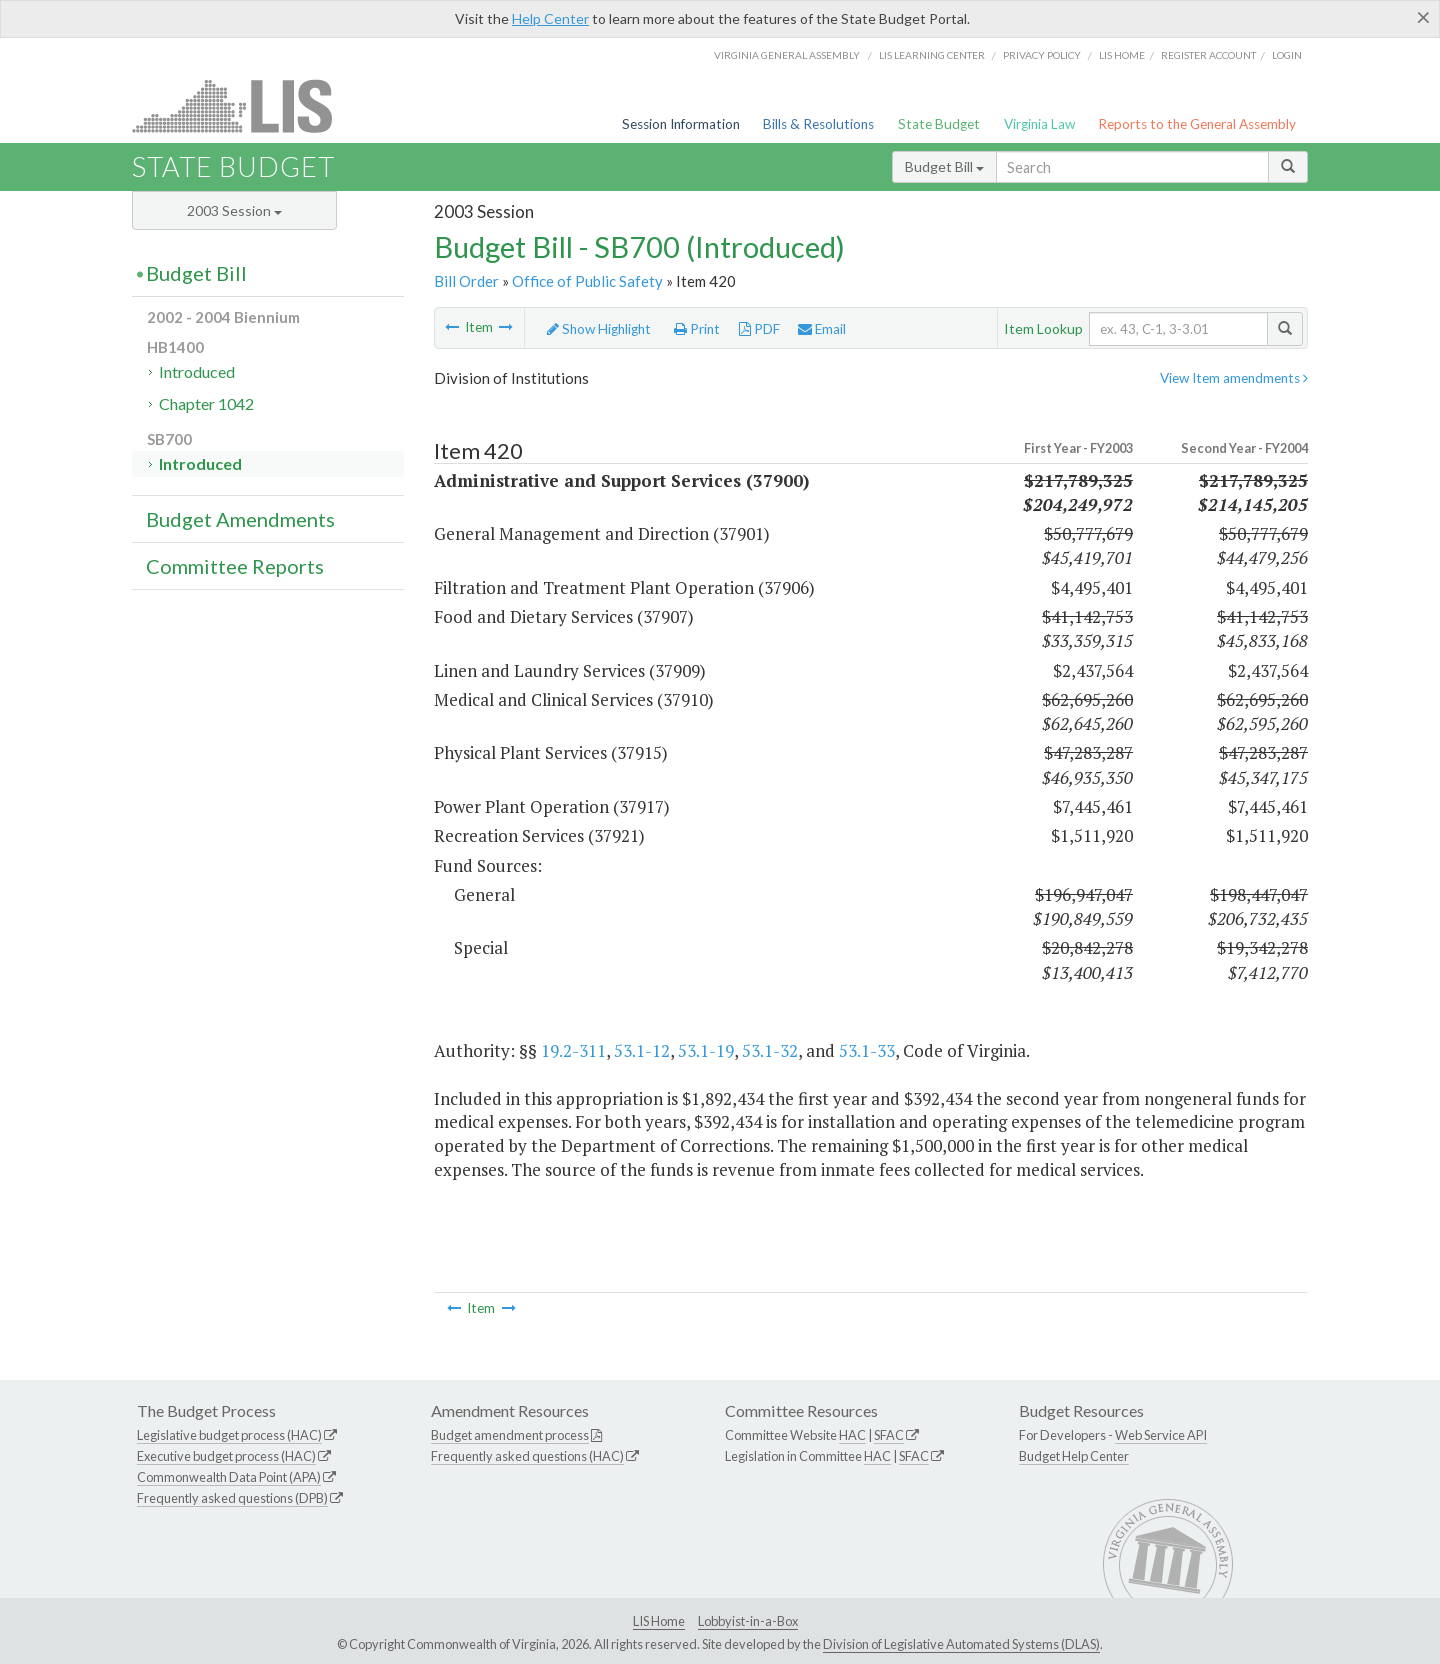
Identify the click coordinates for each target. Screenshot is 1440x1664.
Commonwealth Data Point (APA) (229, 1477)
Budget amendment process (510, 1435)
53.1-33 (867, 1050)
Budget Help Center (1074, 1456)
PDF (759, 329)
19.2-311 (573, 1050)
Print (697, 329)
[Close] (1423, 17)
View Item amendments (1234, 378)
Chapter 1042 (206, 403)
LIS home (1122, 55)
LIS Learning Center (932, 55)
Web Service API (1161, 1435)
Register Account (1208, 55)
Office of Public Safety (587, 281)
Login (1287, 55)
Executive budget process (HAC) (226, 1456)
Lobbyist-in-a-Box (748, 1621)
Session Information (681, 124)
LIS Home (659, 1621)
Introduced (197, 371)
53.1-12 (642, 1050)
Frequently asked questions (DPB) (232, 1498)
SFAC (889, 1435)
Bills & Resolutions (818, 124)
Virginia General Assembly (787, 55)
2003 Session (234, 210)
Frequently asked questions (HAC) (527, 1456)
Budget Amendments (240, 519)
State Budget (939, 124)
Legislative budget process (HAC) (229, 1435)
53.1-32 (770, 1050)
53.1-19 (706, 1050)
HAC (852, 1435)
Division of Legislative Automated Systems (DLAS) (961, 1644)
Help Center (550, 18)
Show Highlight (599, 329)
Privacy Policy (1042, 55)
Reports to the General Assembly (1197, 124)
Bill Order (466, 281)
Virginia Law (1039, 124)
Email (822, 329)
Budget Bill (944, 166)
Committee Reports (235, 566)
